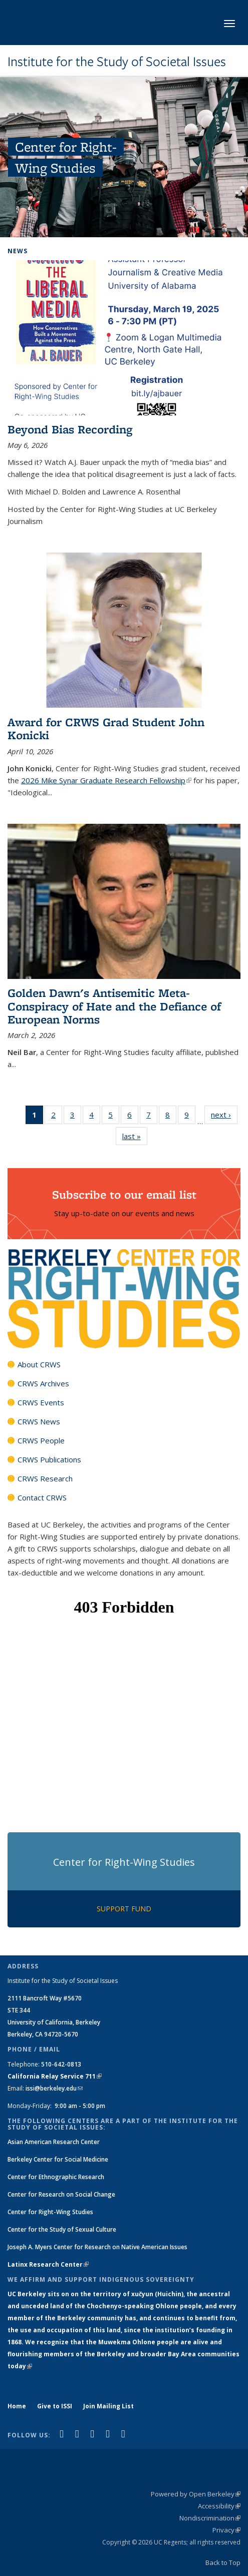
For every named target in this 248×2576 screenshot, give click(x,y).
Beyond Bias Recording (70, 429)
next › (224, 1114)
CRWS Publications (49, 1459)
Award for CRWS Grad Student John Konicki (106, 728)
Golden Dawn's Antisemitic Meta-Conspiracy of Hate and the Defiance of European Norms (114, 1006)
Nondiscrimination (209, 2517)
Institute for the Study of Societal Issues (117, 62)
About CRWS (39, 1364)
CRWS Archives (43, 1383)
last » (134, 1136)
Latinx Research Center (48, 2264)
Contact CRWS (42, 1497)
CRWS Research (45, 1478)
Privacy (226, 2529)
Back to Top (222, 2562)
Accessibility (219, 2505)
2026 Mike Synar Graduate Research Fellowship (106, 780)
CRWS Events (41, 1402)
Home (17, 2406)
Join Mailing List (108, 2406)
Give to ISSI (54, 2406)
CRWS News (39, 1421)
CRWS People (41, 1440)
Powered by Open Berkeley (195, 2493)
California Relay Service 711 (55, 2076)
